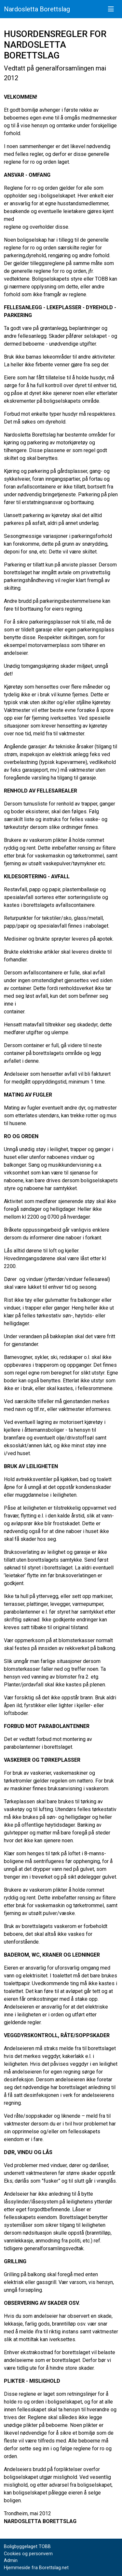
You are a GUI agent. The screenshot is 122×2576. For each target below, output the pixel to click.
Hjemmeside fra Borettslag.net (36, 2567)
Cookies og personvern (28, 2554)
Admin (11, 2560)
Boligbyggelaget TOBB (27, 2546)
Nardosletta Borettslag (37, 9)
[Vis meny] (111, 9)
